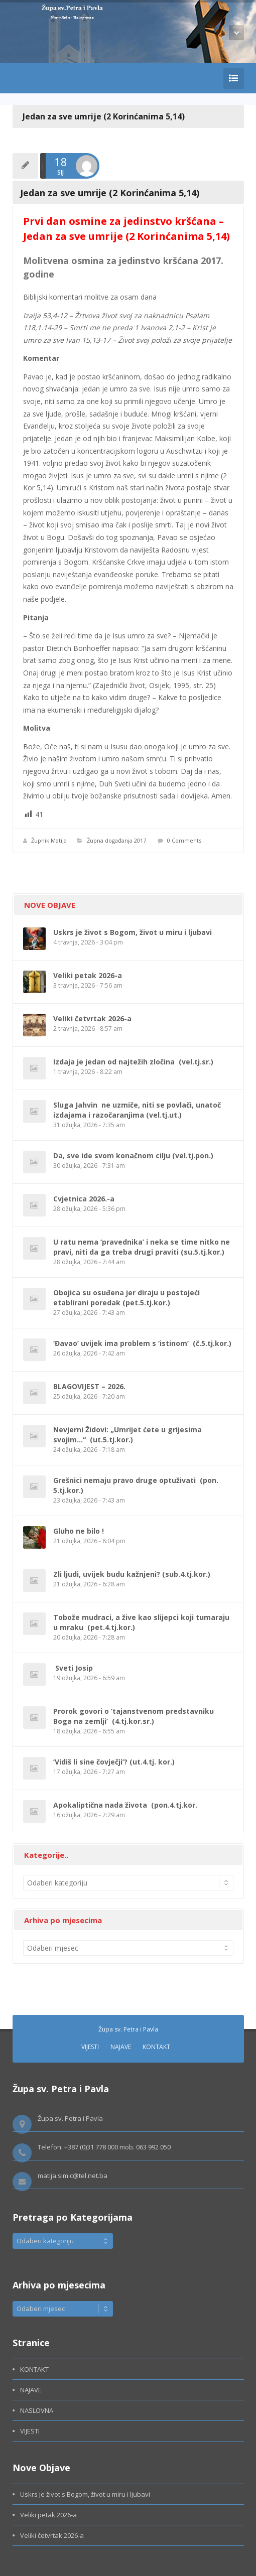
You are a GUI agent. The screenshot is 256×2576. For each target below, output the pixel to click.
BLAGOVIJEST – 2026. (89, 1386)
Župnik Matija (49, 840)
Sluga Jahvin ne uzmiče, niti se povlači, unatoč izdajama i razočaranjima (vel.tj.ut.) (137, 1110)
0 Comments (184, 840)
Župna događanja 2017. (117, 840)
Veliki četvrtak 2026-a (92, 1018)
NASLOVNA (36, 2410)
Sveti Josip (73, 1668)
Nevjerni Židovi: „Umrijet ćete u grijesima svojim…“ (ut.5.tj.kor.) (127, 1434)
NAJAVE (120, 2047)
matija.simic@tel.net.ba (72, 2175)
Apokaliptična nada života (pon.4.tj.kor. (125, 1805)
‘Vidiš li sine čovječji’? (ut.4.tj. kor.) (114, 1762)
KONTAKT (156, 2047)
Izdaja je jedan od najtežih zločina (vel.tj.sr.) (133, 1061)
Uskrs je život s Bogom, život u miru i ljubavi (132, 932)
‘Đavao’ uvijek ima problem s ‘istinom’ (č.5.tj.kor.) (142, 1343)
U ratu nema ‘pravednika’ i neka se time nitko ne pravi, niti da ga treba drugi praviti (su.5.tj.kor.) (141, 1247)
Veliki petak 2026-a (87, 975)
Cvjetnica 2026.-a (83, 1198)
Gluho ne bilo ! (78, 1531)
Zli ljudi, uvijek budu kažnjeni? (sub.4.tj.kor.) (131, 1574)
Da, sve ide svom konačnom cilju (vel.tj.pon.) (133, 1155)
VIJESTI (90, 2047)
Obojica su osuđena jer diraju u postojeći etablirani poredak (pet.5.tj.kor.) (126, 1297)
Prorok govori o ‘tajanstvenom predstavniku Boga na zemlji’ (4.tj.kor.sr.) (133, 1716)
